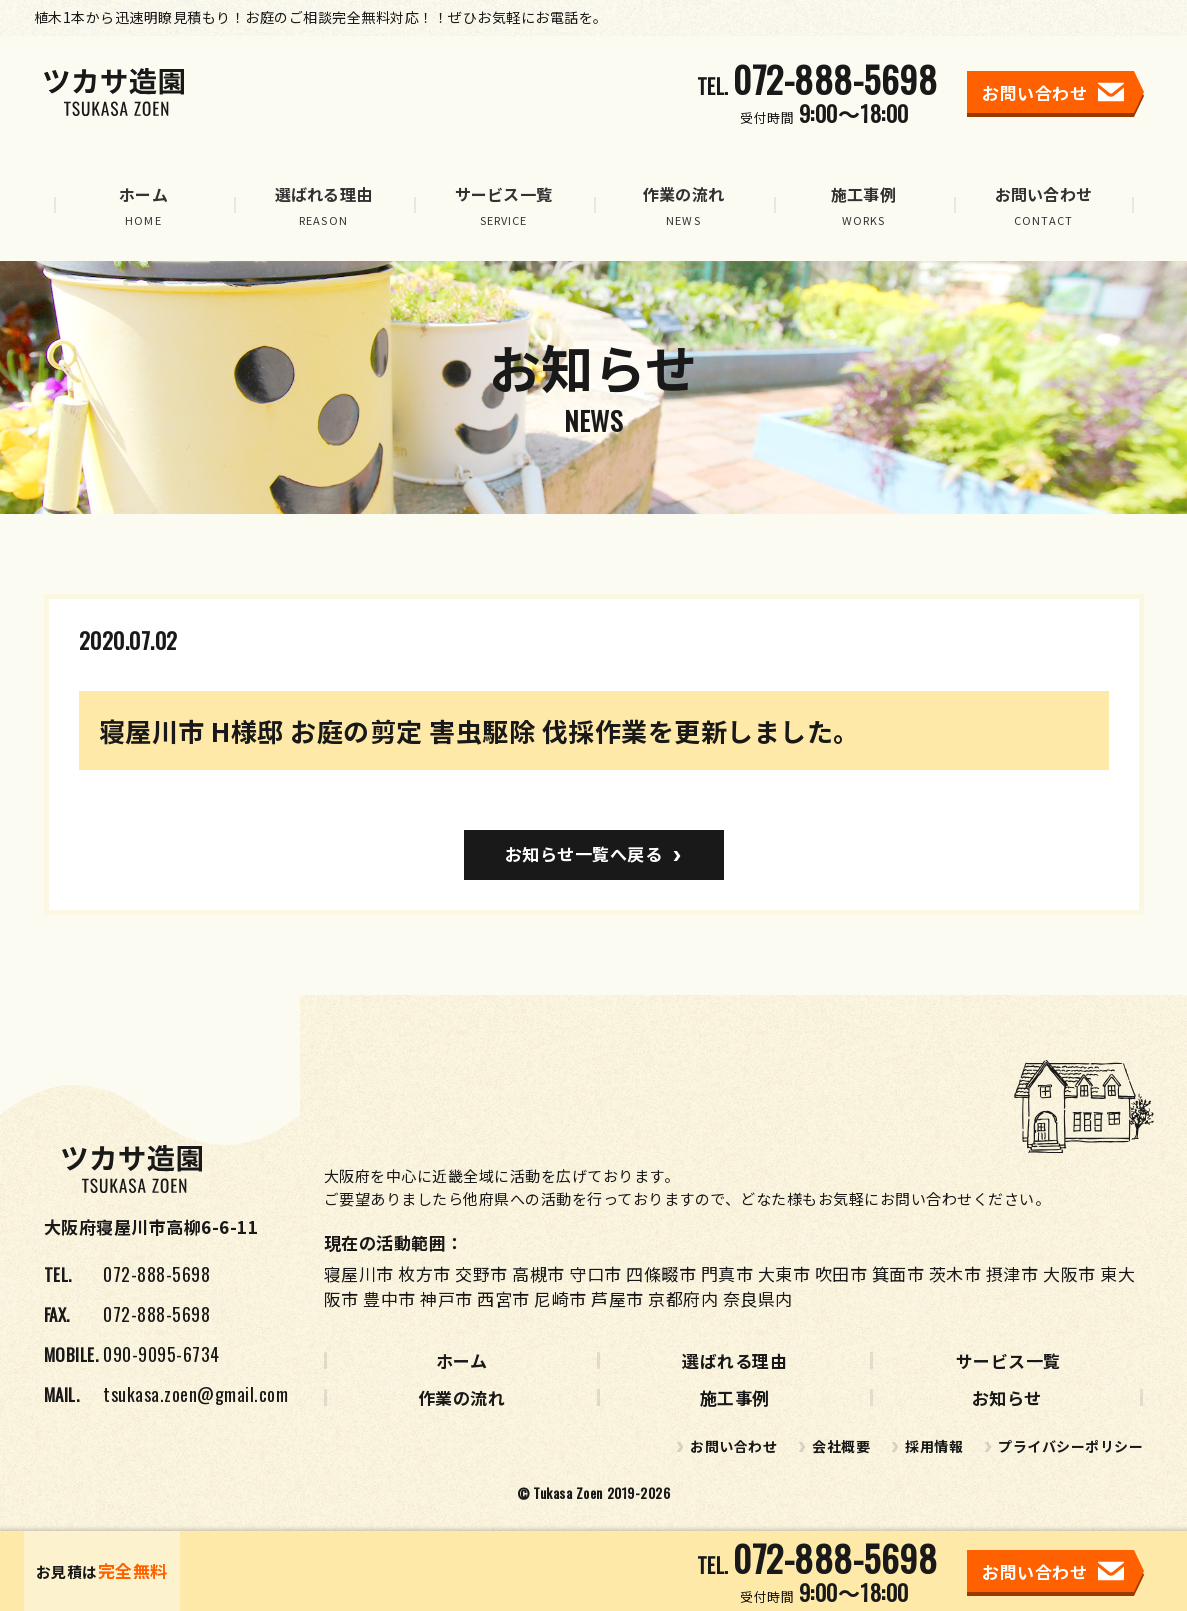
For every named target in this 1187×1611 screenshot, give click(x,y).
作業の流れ (462, 1397)
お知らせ (1007, 1397)
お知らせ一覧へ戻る (584, 853)
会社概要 (841, 1446)
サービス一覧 (1008, 1360)
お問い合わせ (733, 1446)
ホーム (462, 1360)
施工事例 (735, 1397)
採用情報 (934, 1446)
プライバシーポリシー (1070, 1446)
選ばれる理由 (734, 1360)
